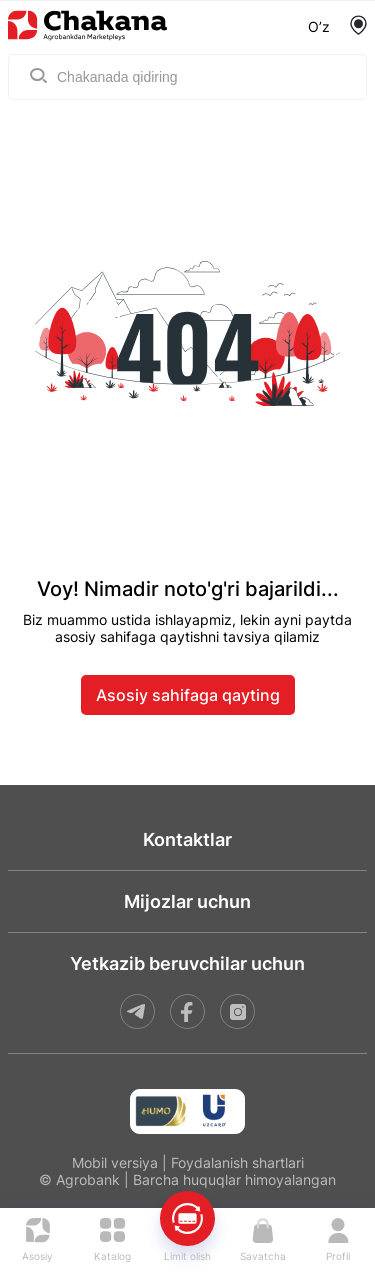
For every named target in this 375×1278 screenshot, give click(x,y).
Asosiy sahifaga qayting (188, 695)
